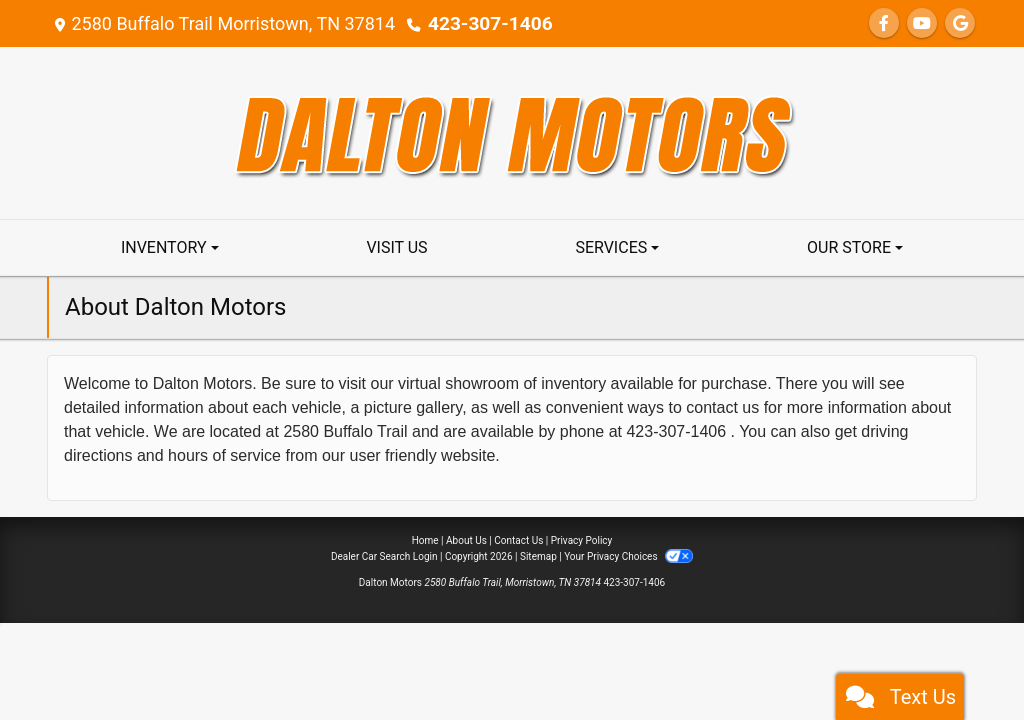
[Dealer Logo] (512, 131)
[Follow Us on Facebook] (884, 23)
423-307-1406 (486, 23)
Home (425, 540)
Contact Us (518, 540)
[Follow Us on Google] (960, 23)
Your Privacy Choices (628, 556)
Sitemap (538, 556)
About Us (466, 540)
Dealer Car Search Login (384, 556)
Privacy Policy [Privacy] (582, 540)
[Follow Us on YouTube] (922, 23)
